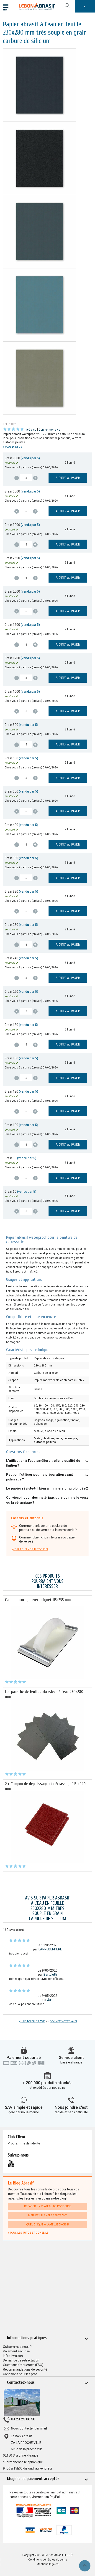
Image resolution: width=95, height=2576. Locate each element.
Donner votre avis (63, 2021)
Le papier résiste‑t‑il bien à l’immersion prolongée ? (47, 1488)
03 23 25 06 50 (23, 2419)
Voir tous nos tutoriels (30, 1549)
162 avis (31, 429)
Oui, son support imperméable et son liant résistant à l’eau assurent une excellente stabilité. (47, 1489)
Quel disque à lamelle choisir (47, 2224)
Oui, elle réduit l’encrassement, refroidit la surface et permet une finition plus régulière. (47, 1463)
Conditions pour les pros (20, 2374)
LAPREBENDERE (50, 1949)
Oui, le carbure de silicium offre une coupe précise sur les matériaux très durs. (47, 1500)
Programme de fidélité (24, 2143)
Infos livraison (13, 2356)
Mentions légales (48, 2564)
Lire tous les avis (33, 2021)
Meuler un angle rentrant (47, 2215)
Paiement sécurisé (24, 2057)
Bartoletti (50, 1974)
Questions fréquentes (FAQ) (23, 2365)
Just (50, 2000)
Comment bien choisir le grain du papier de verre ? (47, 1539)
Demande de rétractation (21, 2360)
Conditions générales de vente (47, 2559)
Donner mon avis (49, 429)
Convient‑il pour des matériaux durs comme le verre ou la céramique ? (47, 1500)
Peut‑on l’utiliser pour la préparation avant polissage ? (39, 1477)
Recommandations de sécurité (25, 2369)
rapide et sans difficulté (71, 2112)
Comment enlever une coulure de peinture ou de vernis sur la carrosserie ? (48, 1528)
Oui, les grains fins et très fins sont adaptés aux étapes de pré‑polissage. (47, 1477)
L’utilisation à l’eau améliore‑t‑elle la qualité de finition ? (43, 1463)
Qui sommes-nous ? (17, 2347)
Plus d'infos (13, 446)
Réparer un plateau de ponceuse (47, 2206)
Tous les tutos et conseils (29, 2232)
